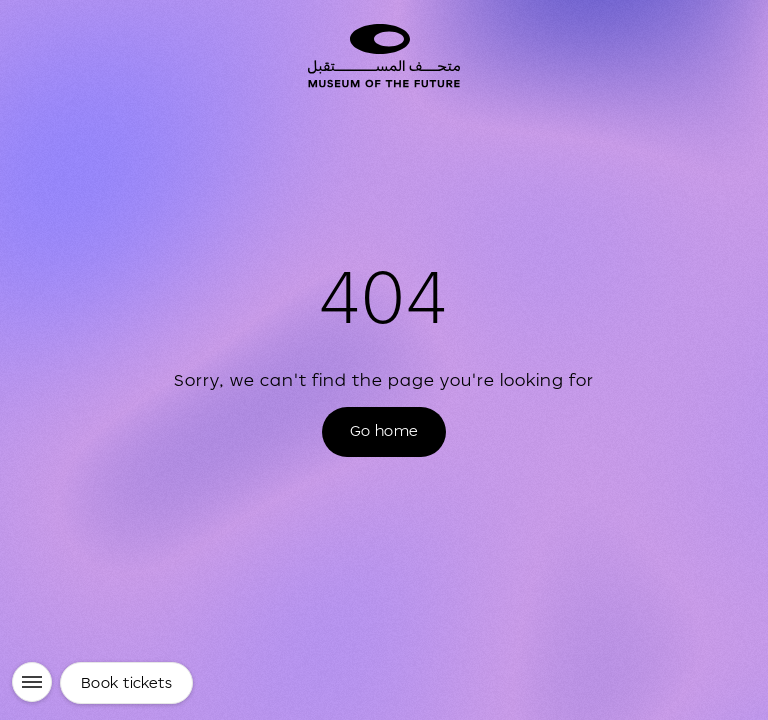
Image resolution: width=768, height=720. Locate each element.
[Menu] (32, 682)
